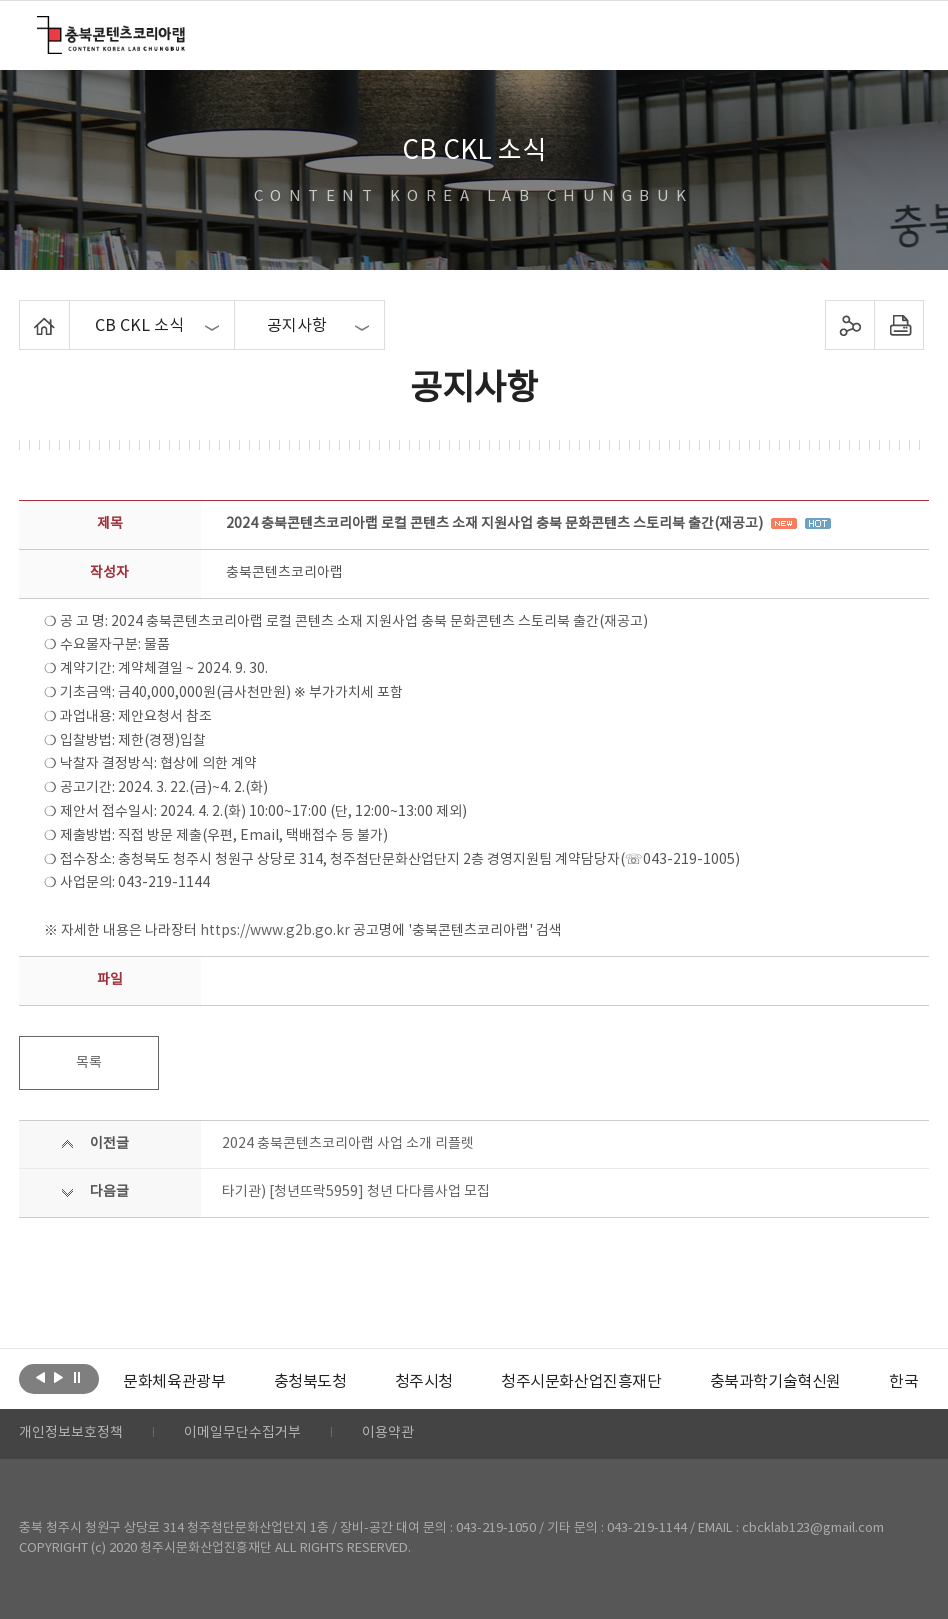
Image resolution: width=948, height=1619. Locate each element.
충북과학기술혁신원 (774, 1382)
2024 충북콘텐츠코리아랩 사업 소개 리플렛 (348, 1144)
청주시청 (423, 1382)
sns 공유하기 (850, 325)
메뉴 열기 (897, 34)
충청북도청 (309, 1382)
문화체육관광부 (174, 1382)
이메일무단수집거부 (242, 1434)
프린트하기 (899, 325)
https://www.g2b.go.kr (275, 931)
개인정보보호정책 (71, 1434)
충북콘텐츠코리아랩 (41, 27)
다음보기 (58, 1377)
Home (24, 312)
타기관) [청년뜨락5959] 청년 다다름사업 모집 (356, 1192)
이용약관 (388, 1434)
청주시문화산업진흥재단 (581, 1382)
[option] (174, 1382)
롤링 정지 (76, 1377)
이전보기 (40, 1377)
